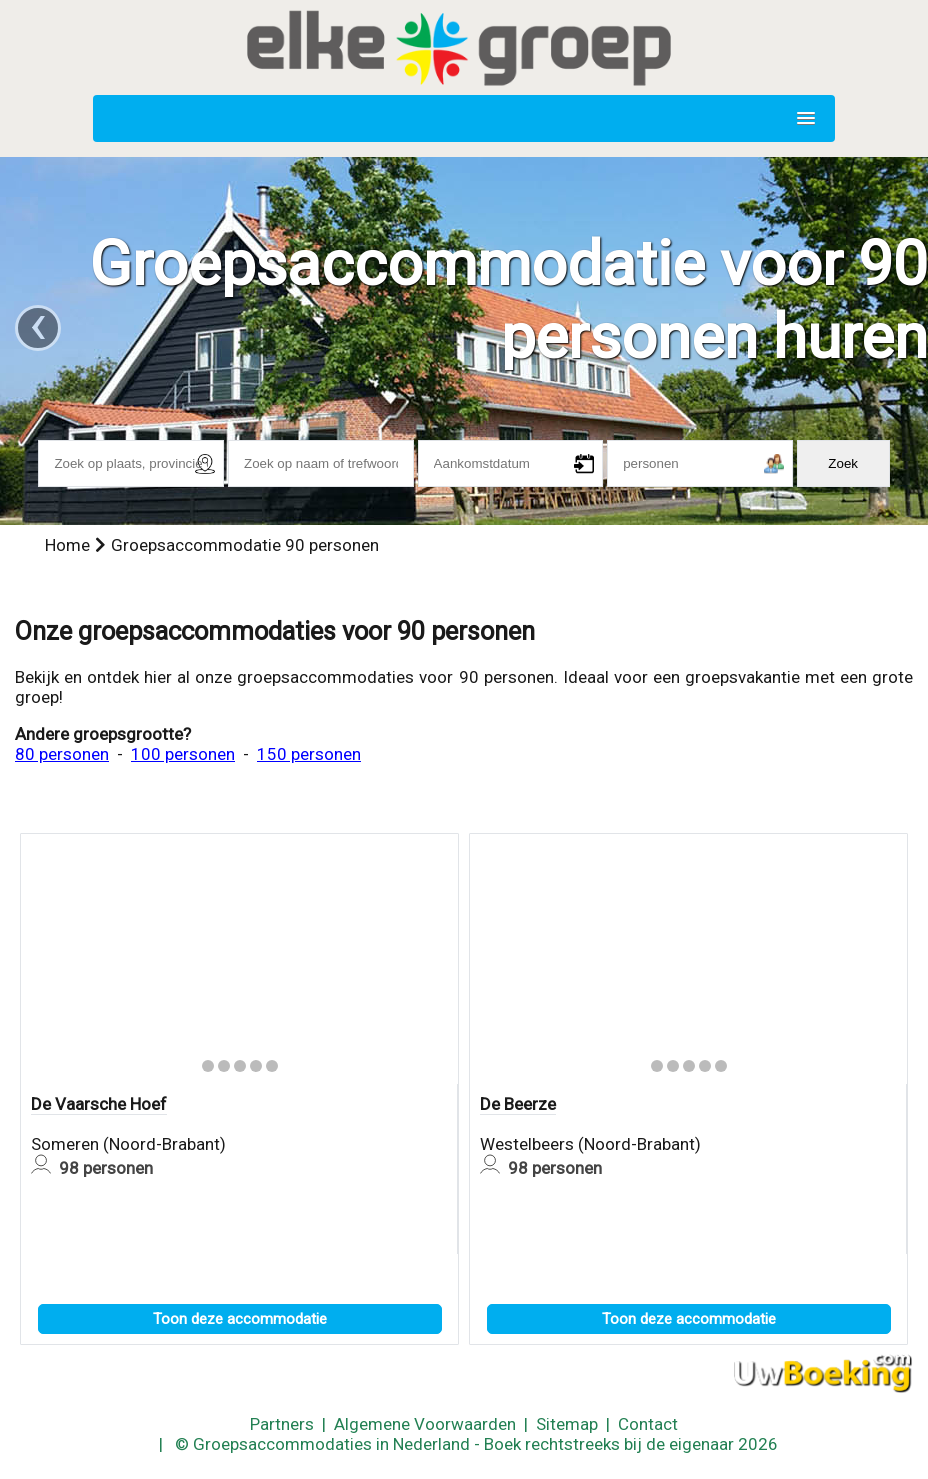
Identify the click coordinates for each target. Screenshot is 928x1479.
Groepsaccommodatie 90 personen (245, 545)
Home (67, 545)
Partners (282, 1424)
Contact (648, 1424)
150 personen (309, 754)
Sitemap (567, 1424)
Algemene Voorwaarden (425, 1424)
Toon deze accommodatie (240, 1319)
